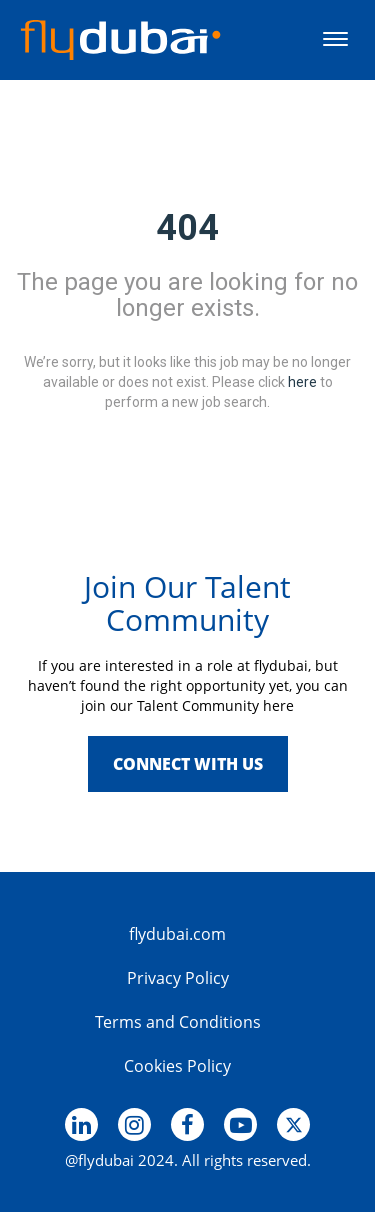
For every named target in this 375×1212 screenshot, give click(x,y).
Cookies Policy (177, 1066)
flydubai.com (177, 934)
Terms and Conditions (178, 1022)
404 (187, 228)
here (302, 381)
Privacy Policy (178, 978)
